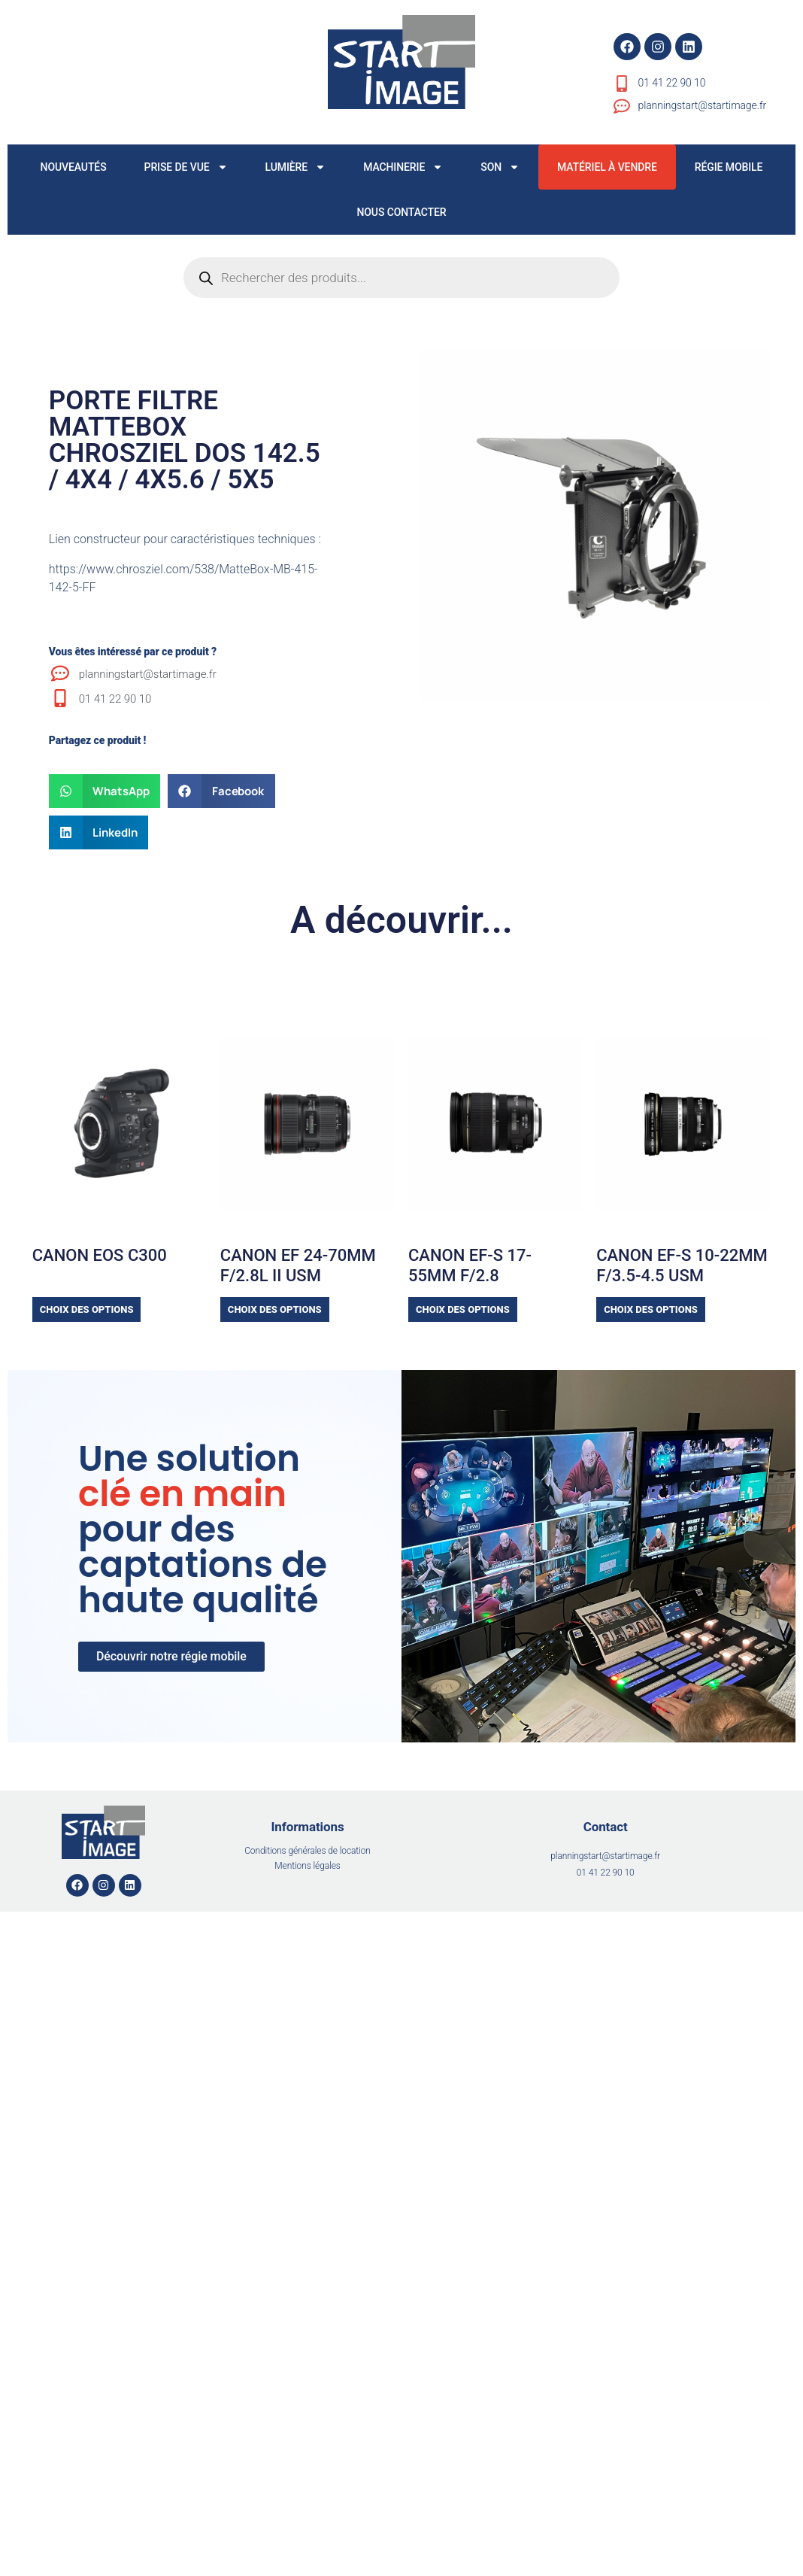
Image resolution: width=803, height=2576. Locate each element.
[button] (105, 791)
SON (500, 167)
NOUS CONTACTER (401, 212)
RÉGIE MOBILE (729, 167)
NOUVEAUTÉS (74, 167)
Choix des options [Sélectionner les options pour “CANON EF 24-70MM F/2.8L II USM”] (275, 1309)
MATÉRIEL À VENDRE (607, 167)
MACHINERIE (403, 167)
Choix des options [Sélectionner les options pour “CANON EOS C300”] (87, 1309)
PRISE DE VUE (186, 167)
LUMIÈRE (295, 167)
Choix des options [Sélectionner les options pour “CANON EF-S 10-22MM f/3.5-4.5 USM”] (651, 1309)
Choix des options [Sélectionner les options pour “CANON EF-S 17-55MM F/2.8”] (463, 1309)
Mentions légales (307, 1866)
